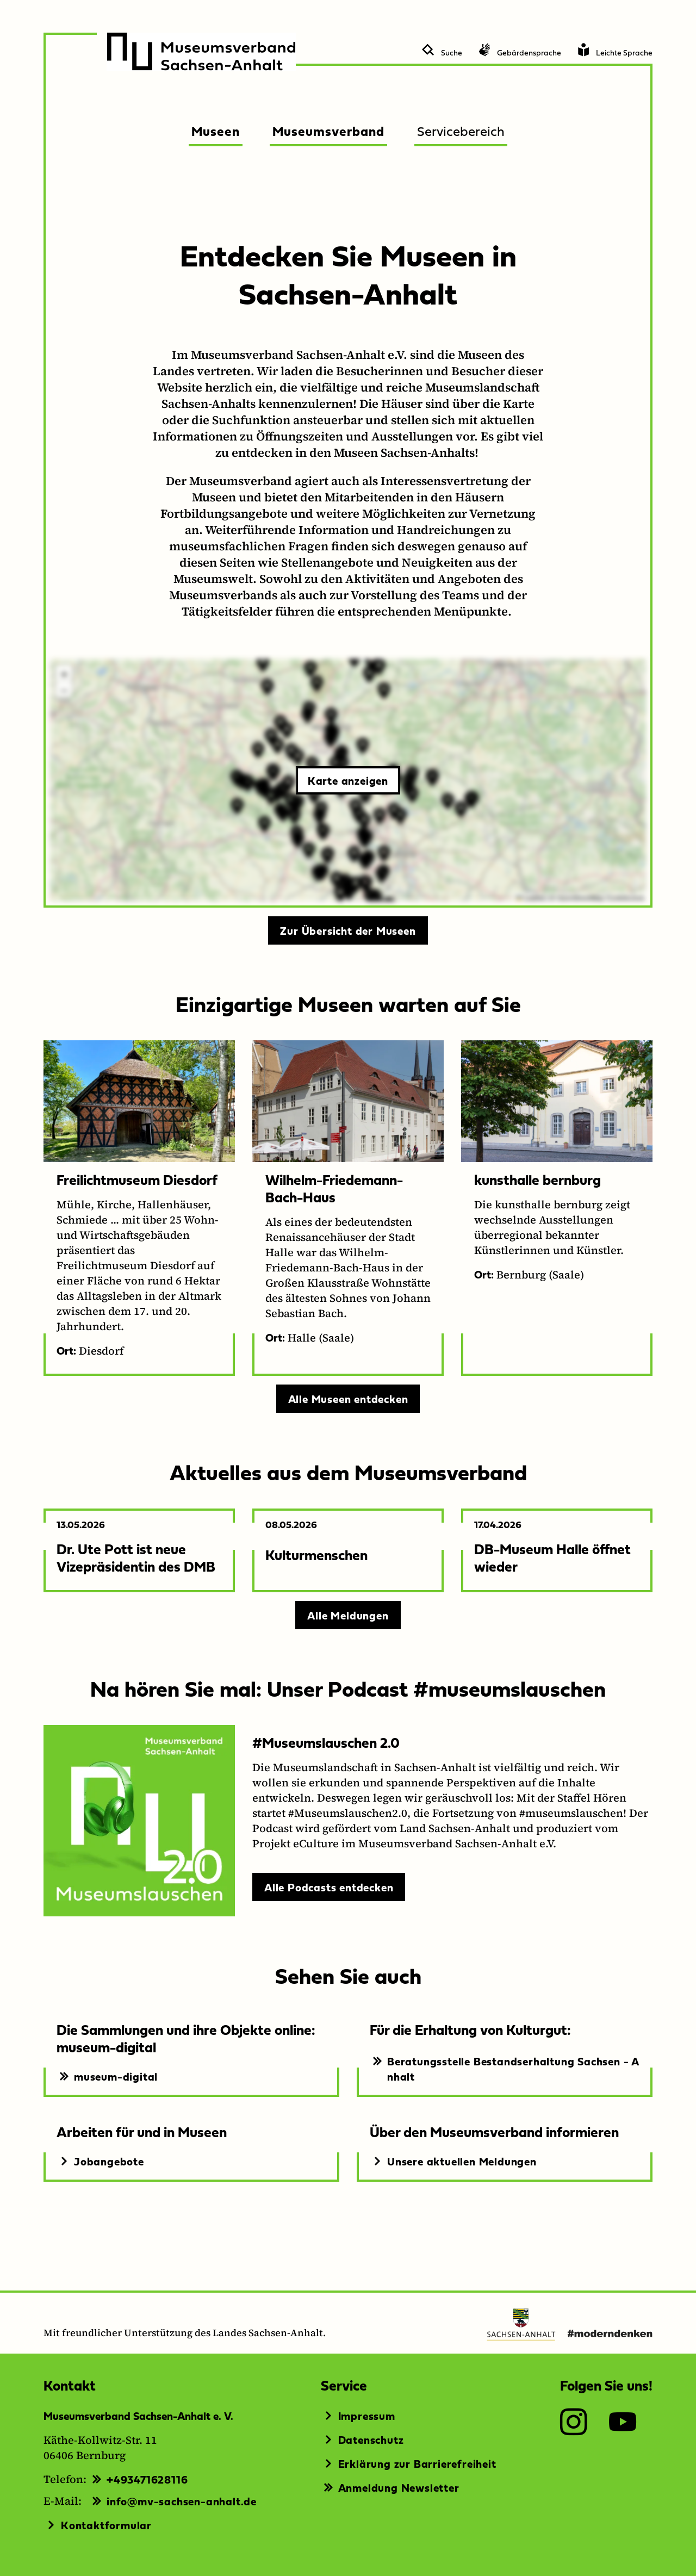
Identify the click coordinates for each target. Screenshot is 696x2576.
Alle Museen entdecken (348, 1398)
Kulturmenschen (316, 1554)
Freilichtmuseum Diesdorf (137, 1179)
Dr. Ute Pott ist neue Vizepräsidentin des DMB (136, 1557)
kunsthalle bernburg (537, 1179)
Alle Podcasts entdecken (328, 1887)
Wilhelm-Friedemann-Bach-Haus (334, 1188)
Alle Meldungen (347, 1615)
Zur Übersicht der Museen (347, 930)
